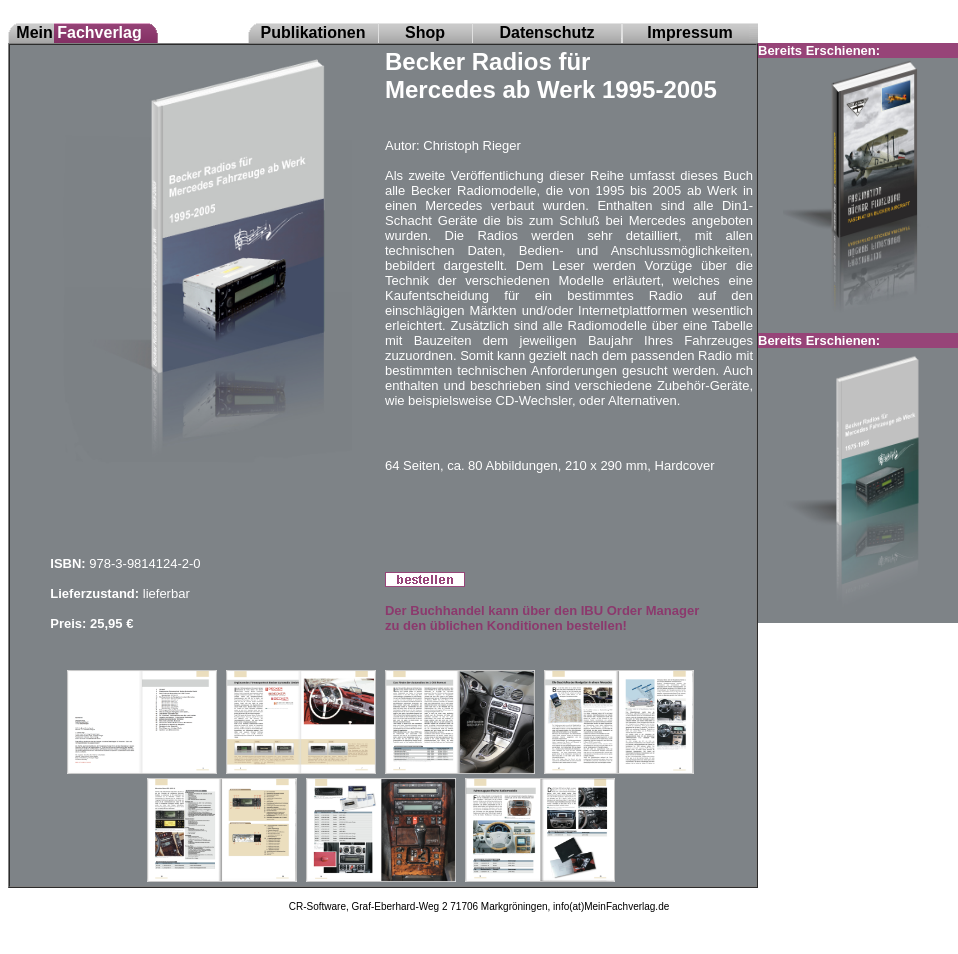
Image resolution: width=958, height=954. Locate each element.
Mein (78, 32)
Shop (425, 32)
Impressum (689, 32)
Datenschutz (546, 32)
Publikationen (313, 32)
